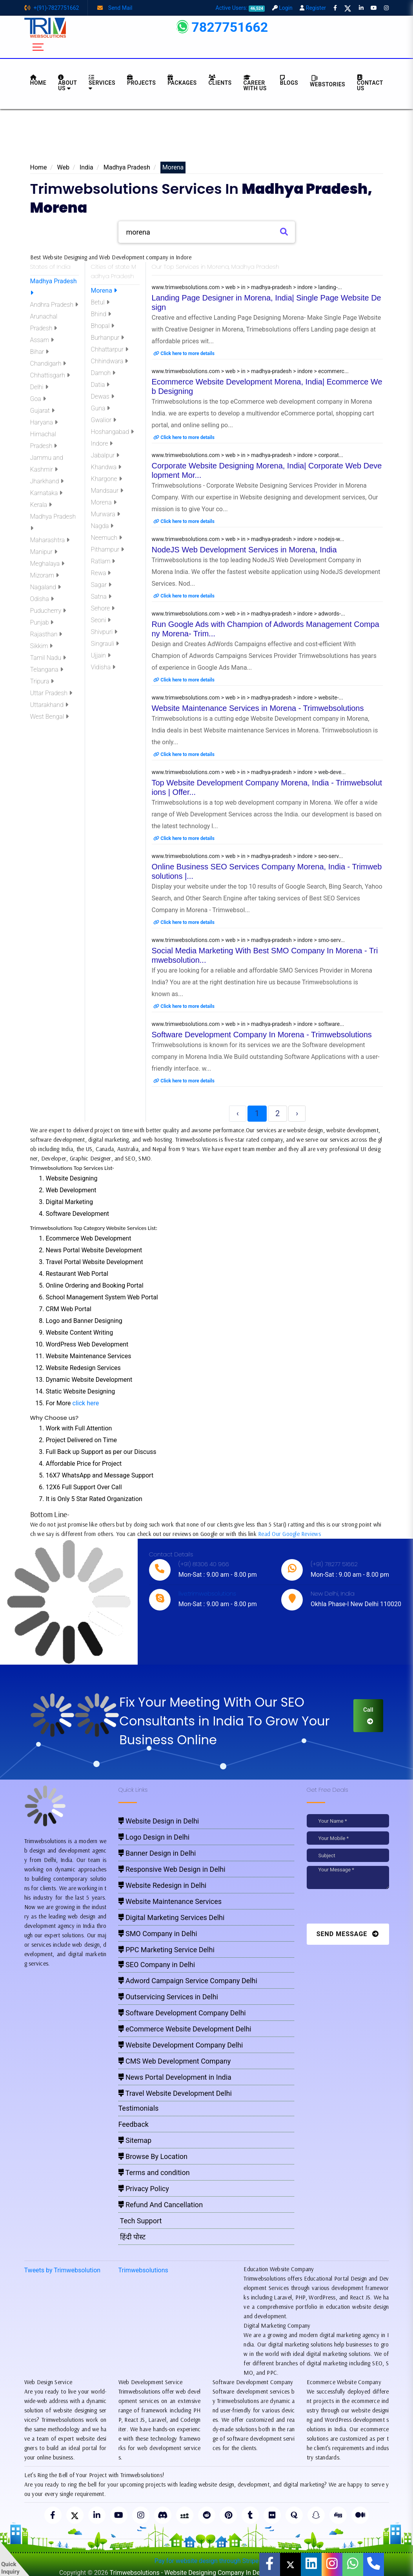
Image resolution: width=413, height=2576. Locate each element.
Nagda (102, 526)
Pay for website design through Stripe (207, 2561)
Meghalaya (47, 563)
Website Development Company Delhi (180, 2045)
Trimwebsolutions (143, 2270)
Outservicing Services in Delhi (168, 1997)
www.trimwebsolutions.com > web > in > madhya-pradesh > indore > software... (248, 1024)
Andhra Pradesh (54, 304)
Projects (141, 80)
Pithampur (107, 549)
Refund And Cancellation (160, 2205)
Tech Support (140, 2221)
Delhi (39, 387)
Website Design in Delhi (158, 1821)
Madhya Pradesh (127, 167)
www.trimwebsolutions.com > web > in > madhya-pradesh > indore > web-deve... (249, 772)
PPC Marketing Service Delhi (166, 1950)
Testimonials (138, 2108)
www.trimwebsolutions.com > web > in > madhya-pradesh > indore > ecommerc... (250, 371)
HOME (38, 80)
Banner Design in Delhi (157, 1853)
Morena (104, 290)
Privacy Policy (143, 2188)
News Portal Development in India (174, 2077)
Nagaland (45, 587)
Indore (102, 443)
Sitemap (135, 2140)
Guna (100, 408)
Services (102, 83)
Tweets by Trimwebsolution (62, 2270)
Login (282, 8)
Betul (100, 302)
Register (313, 8)
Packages (181, 80)
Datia (100, 384)
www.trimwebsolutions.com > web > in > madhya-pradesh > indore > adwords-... (249, 613)
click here (86, 1403)
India (86, 167)
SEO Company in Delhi (156, 1964)
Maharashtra (49, 540)
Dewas (102, 396)
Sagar (101, 584)
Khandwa (106, 467)
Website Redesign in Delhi (162, 1885)
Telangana (46, 669)
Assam (42, 340)
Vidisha (103, 667)
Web (63, 167)
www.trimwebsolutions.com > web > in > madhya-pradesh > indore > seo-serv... (247, 856)
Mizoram (44, 575)
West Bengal (49, 716)
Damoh (103, 373)
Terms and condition (154, 2172)
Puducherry (48, 610)
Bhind (101, 314)
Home (38, 167)
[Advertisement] (206, 138)
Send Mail (114, 8)
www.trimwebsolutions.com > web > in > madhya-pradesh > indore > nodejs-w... (248, 539)
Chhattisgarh (50, 375)
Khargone (106, 479)
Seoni (101, 620)
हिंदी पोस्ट (132, 2237)
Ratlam (103, 561)
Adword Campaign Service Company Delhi (187, 1981)
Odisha (42, 599)
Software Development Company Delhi (182, 2013)
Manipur (43, 552)
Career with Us (255, 83)
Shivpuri (104, 632)
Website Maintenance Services (170, 1901)
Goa (38, 399)
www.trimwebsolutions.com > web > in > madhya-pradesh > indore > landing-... (247, 287)
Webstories (327, 81)
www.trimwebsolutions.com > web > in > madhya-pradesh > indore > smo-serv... (248, 940)
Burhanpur (107, 337)
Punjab (42, 622)
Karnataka (46, 493)
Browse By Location (153, 2156)
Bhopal (103, 326)
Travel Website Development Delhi (175, 2093)
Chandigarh (48, 363)
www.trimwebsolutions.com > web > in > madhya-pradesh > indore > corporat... (247, 455)
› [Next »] (297, 1113)
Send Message (348, 1934)
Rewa (101, 573)
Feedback (133, 2124)
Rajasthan (46, 634)
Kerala (41, 504)
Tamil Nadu (48, 657)
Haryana (44, 422)
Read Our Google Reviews (289, 1534)
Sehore (103, 608)
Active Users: (240, 8)
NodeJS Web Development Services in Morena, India (244, 549)
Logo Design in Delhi (154, 1837)
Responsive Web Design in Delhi (172, 1869)
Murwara (105, 514)
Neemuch (106, 537)
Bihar (39, 351)
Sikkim (41, 646)
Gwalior (103, 420)
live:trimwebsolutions (207, 1593)
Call (368, 1715)
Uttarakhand (49, 705)
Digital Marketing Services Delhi (171, 1917)
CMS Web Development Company (174, 2061)
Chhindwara (109, 361)
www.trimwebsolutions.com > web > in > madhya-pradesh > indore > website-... (247, 697)
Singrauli (105, 643)
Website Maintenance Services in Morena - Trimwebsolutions (258, 708)
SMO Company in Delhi (157, 1933)
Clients (220, 80)
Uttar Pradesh (51, 693)
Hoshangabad (112, 431)
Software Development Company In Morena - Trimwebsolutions (262, 1034)
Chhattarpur (109, 349)
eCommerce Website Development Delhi (184, 2029)
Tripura (42, 681)
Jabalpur (105, 455)
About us (67, 83)
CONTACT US (370, 83)
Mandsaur (107, 490)
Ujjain (101, 655)
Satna (101, 596)
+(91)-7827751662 (51, 8)
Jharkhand (47, 481)
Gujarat (42, 410)
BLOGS (289, 80)
